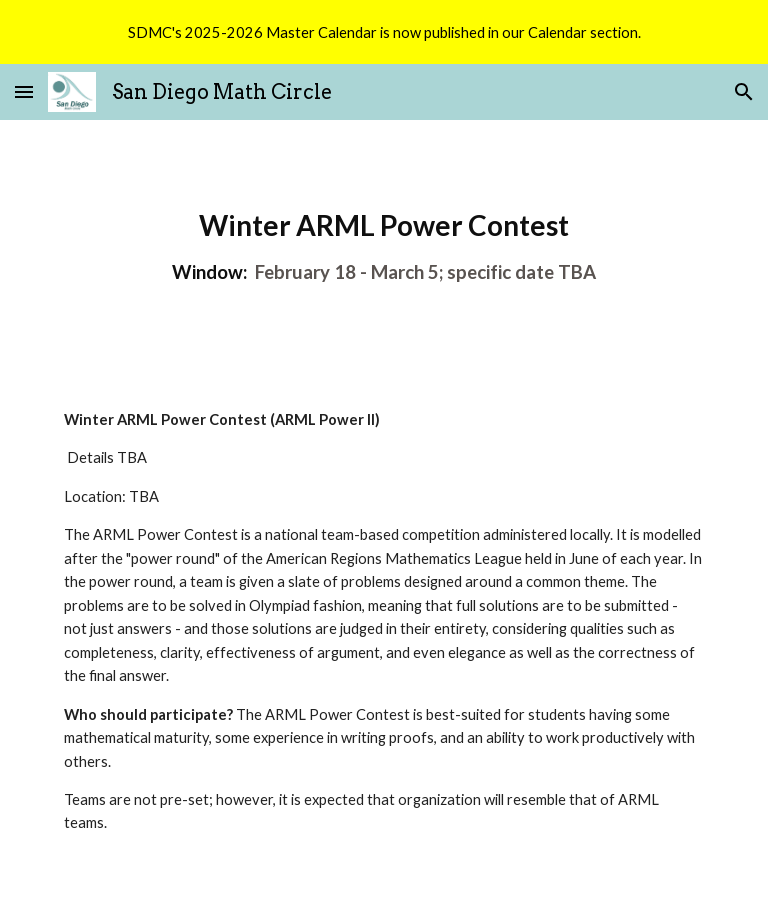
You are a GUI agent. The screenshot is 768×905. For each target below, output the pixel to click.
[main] (383, 248)
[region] (384, 32)
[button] (24, 91)
